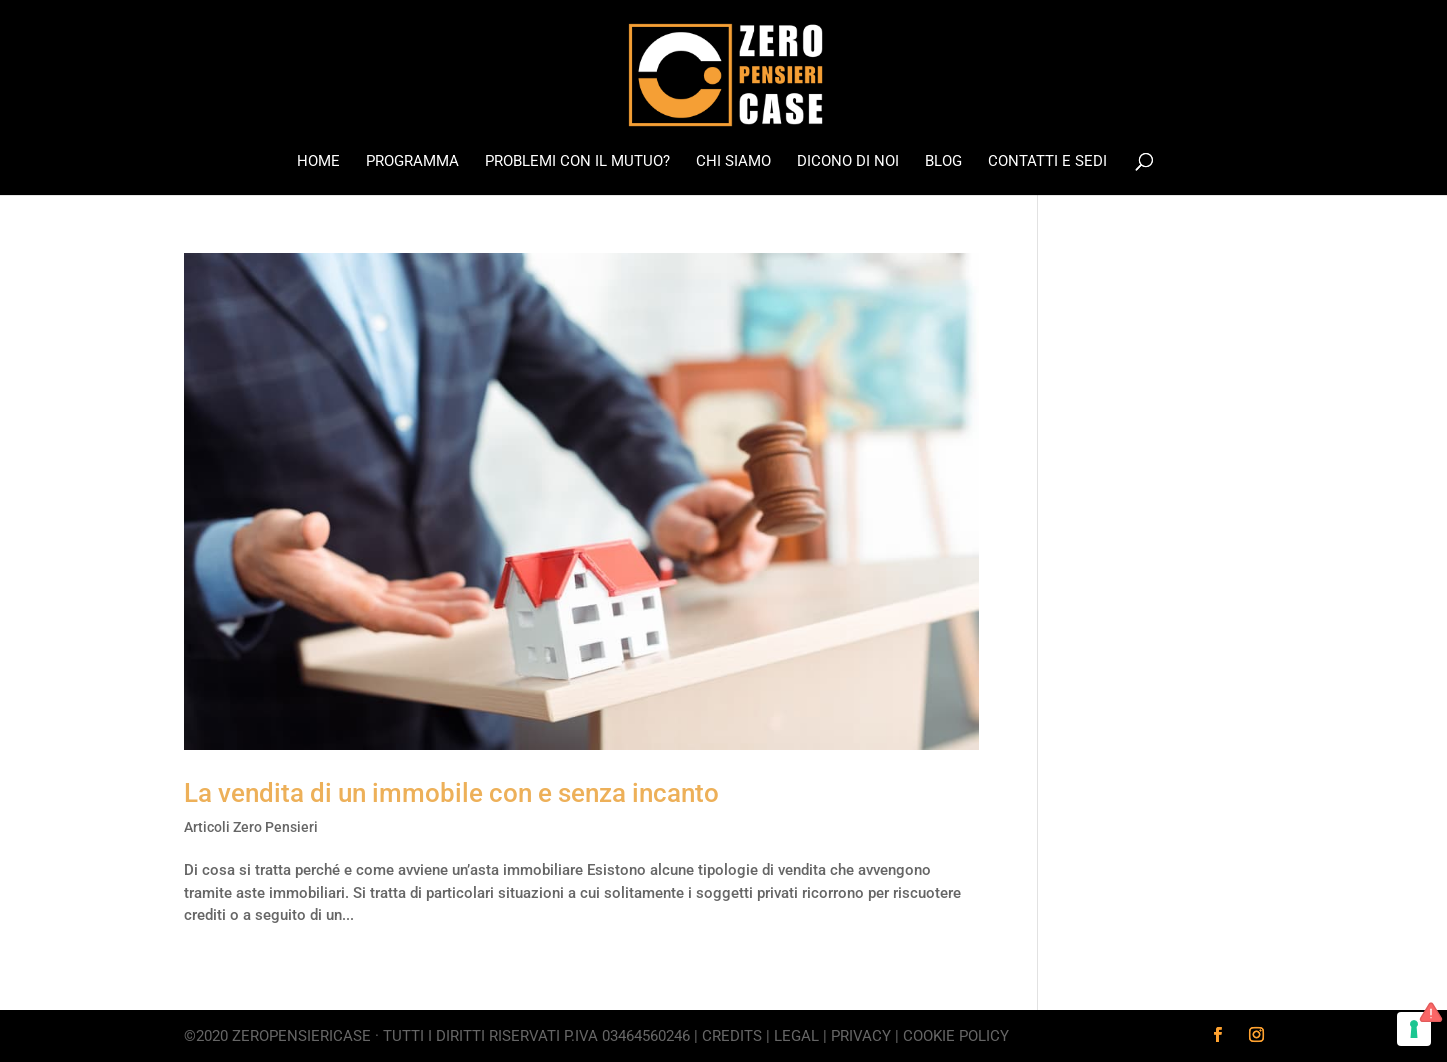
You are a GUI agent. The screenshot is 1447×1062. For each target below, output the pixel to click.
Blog (943, 162)
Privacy (861, 1036)
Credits (732, 1036)
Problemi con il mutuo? (577, 162)
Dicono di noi (848, 162)
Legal (796, 1036)
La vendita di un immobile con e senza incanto (451, 793)
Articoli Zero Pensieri (251, 827)
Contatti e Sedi (1047, 162)
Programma (412, 162)
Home (318, 162)
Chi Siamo (733, 162)
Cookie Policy (956, 1036)
